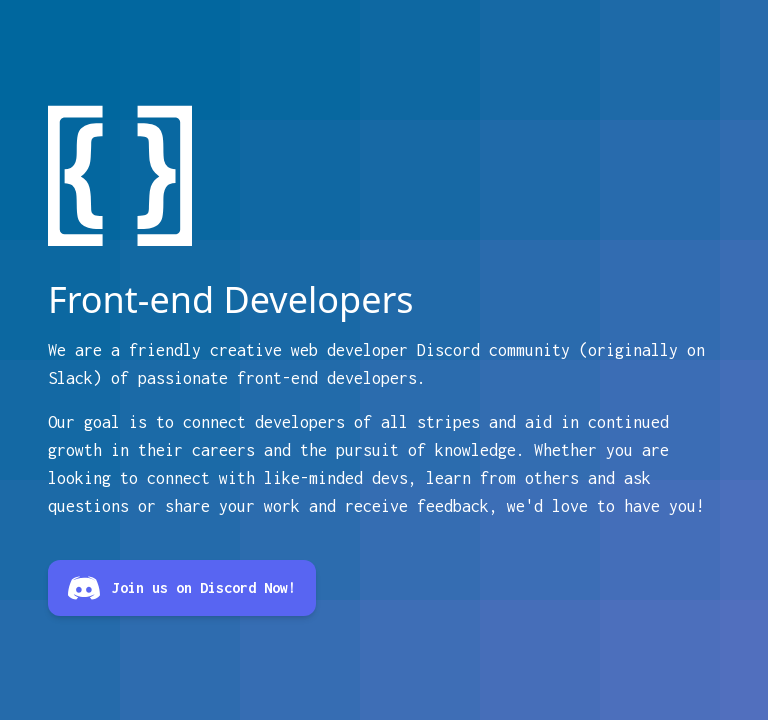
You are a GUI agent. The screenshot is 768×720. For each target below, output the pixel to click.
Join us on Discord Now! (182, 588)
